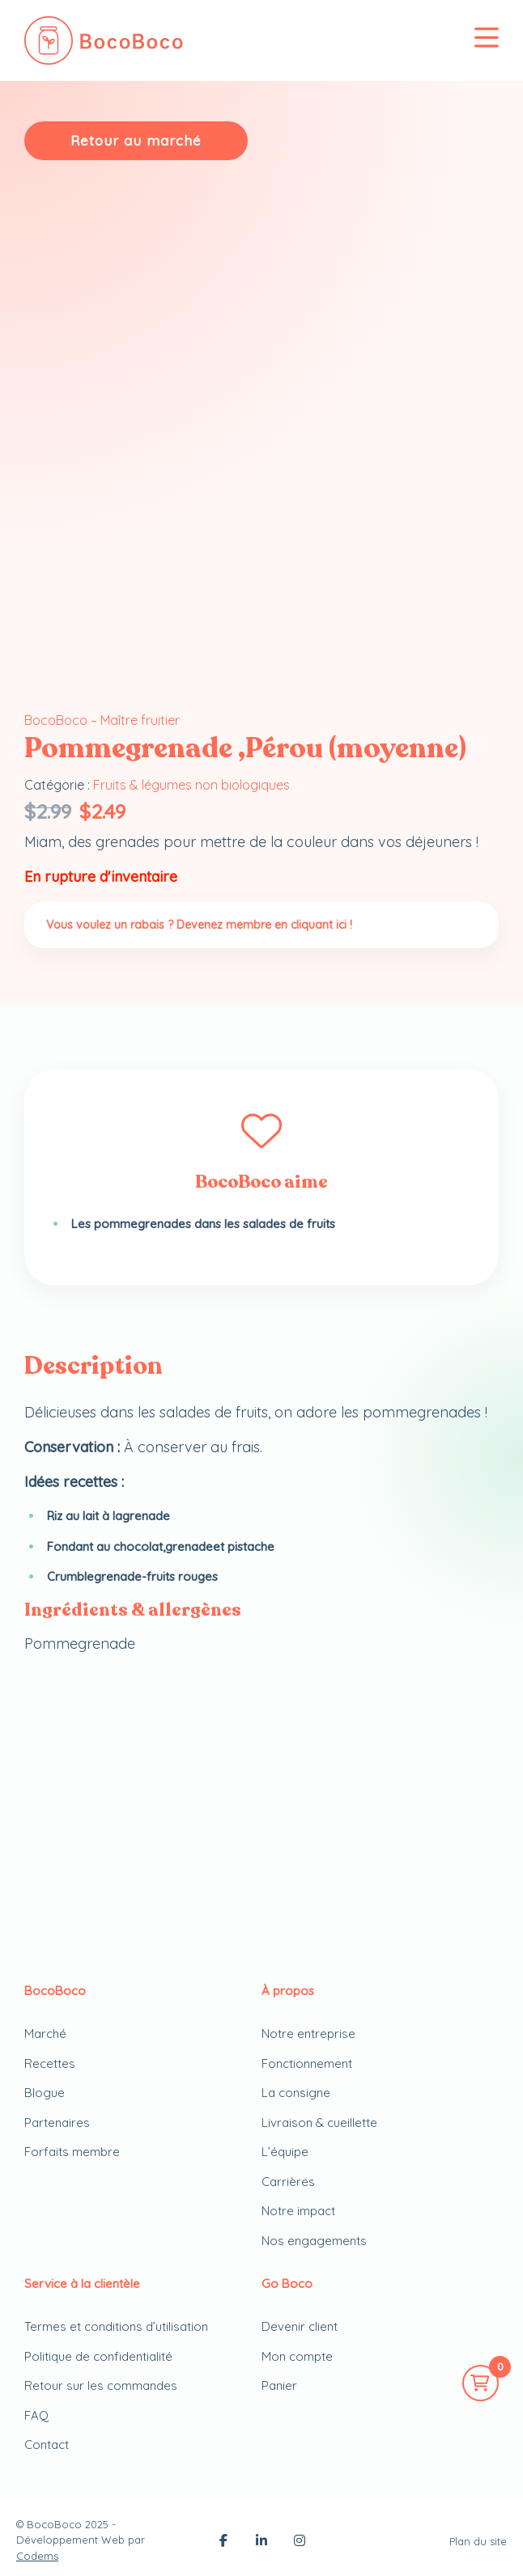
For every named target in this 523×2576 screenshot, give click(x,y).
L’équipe (285, 2151)
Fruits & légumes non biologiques (191, 785)
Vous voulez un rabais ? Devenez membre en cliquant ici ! (199, 924)
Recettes (49, 2063)
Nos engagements (314, 2240)
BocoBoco (54, 2524)
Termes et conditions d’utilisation (116, 2326)
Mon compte (297, 2356)
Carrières (288, 2181)
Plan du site (478, 2541)
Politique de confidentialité (98, 2356)
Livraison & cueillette (319, 2122)
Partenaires (57, 2122)
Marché (45, 2033)
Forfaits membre (72, 2151)
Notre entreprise (308, 2033)
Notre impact (298, 2210)
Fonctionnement (307, 2063)
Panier (279, 2385)
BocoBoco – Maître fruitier (102, 720)
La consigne (296, 2092)
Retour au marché (136, 140)
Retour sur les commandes (100, 2385)
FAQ (36, 2415)
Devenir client (300, 2326)
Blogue (44, 2092)
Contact (46, 2444)
